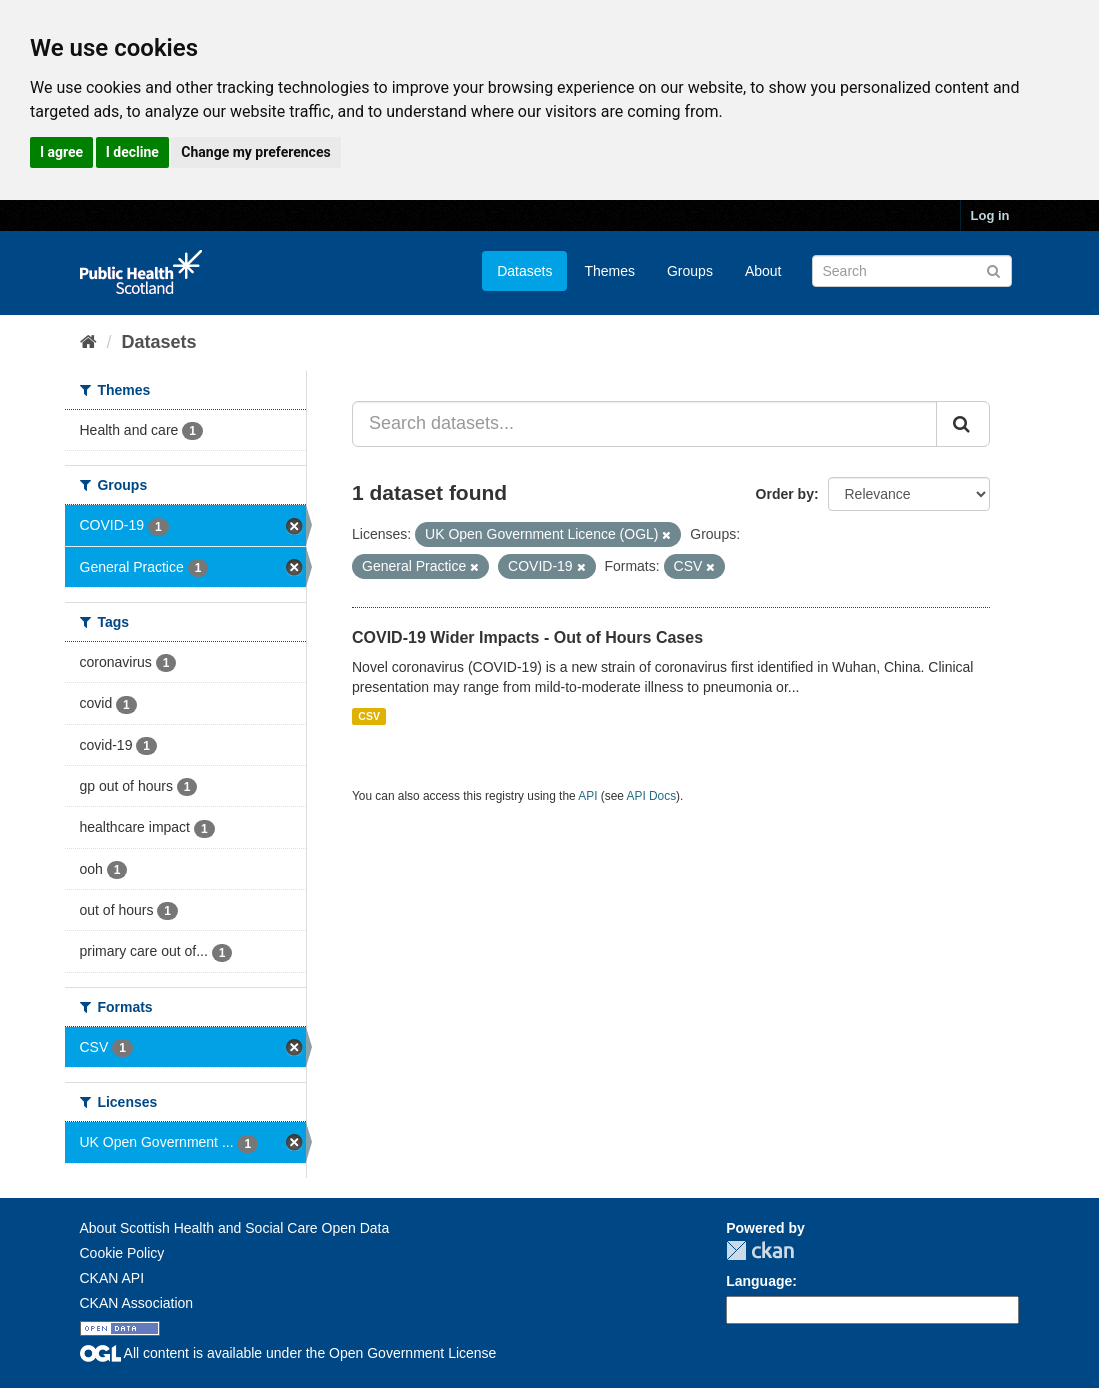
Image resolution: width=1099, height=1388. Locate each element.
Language (759, 1281)
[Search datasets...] (644, 424)
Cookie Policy (122, 1253)
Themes (609, 271)
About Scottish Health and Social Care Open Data (235, 1228)
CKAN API (112, 1278)
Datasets (524, 271)
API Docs (652, 796)
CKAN (760, 1250)
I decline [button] (132, 152)
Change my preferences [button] (255, 152)
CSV (369, 716)
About (763, 271)
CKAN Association (137, 1303)
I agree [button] (61, 152)
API (587, 796)
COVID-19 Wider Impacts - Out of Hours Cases (527, 637)
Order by (785, 494)
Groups (690, 271)
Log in (990, 215)
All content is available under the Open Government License (288, 1353)
